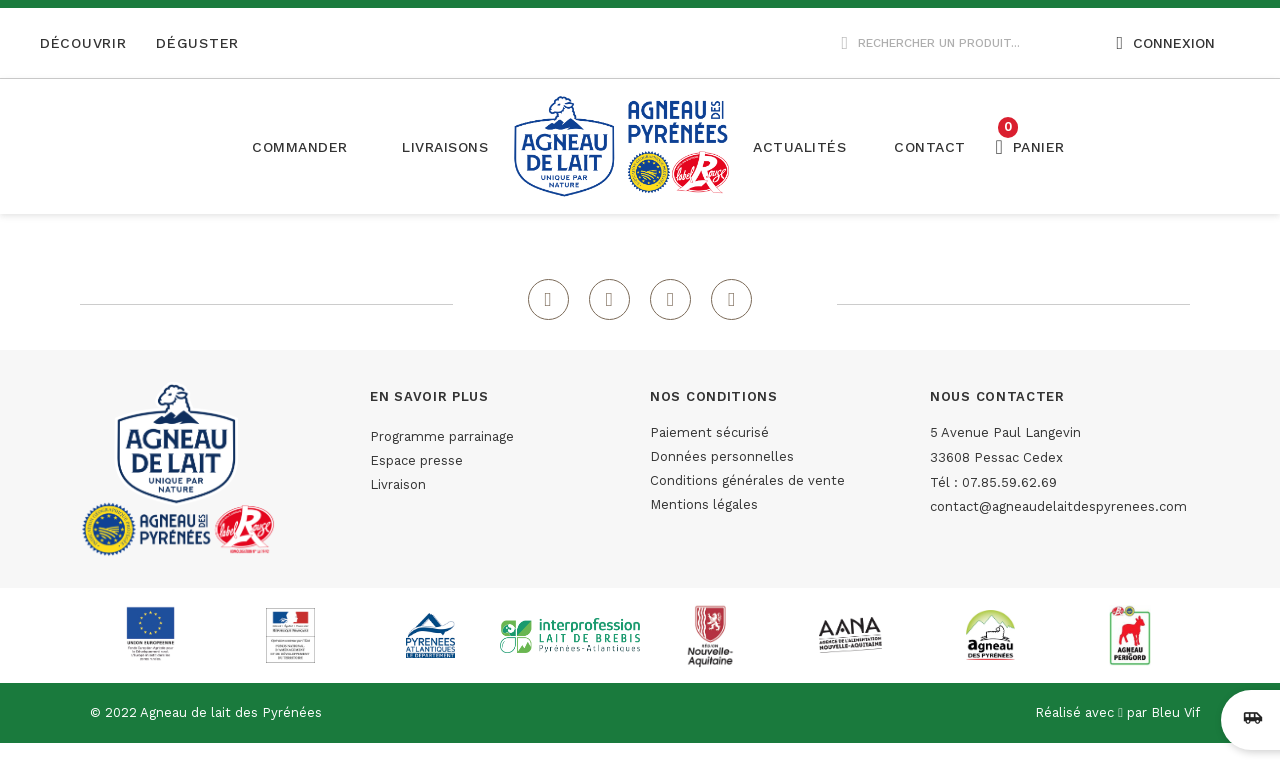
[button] (445, 147)
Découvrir (83, 43)
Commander (300, 147)
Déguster (197, 43)
